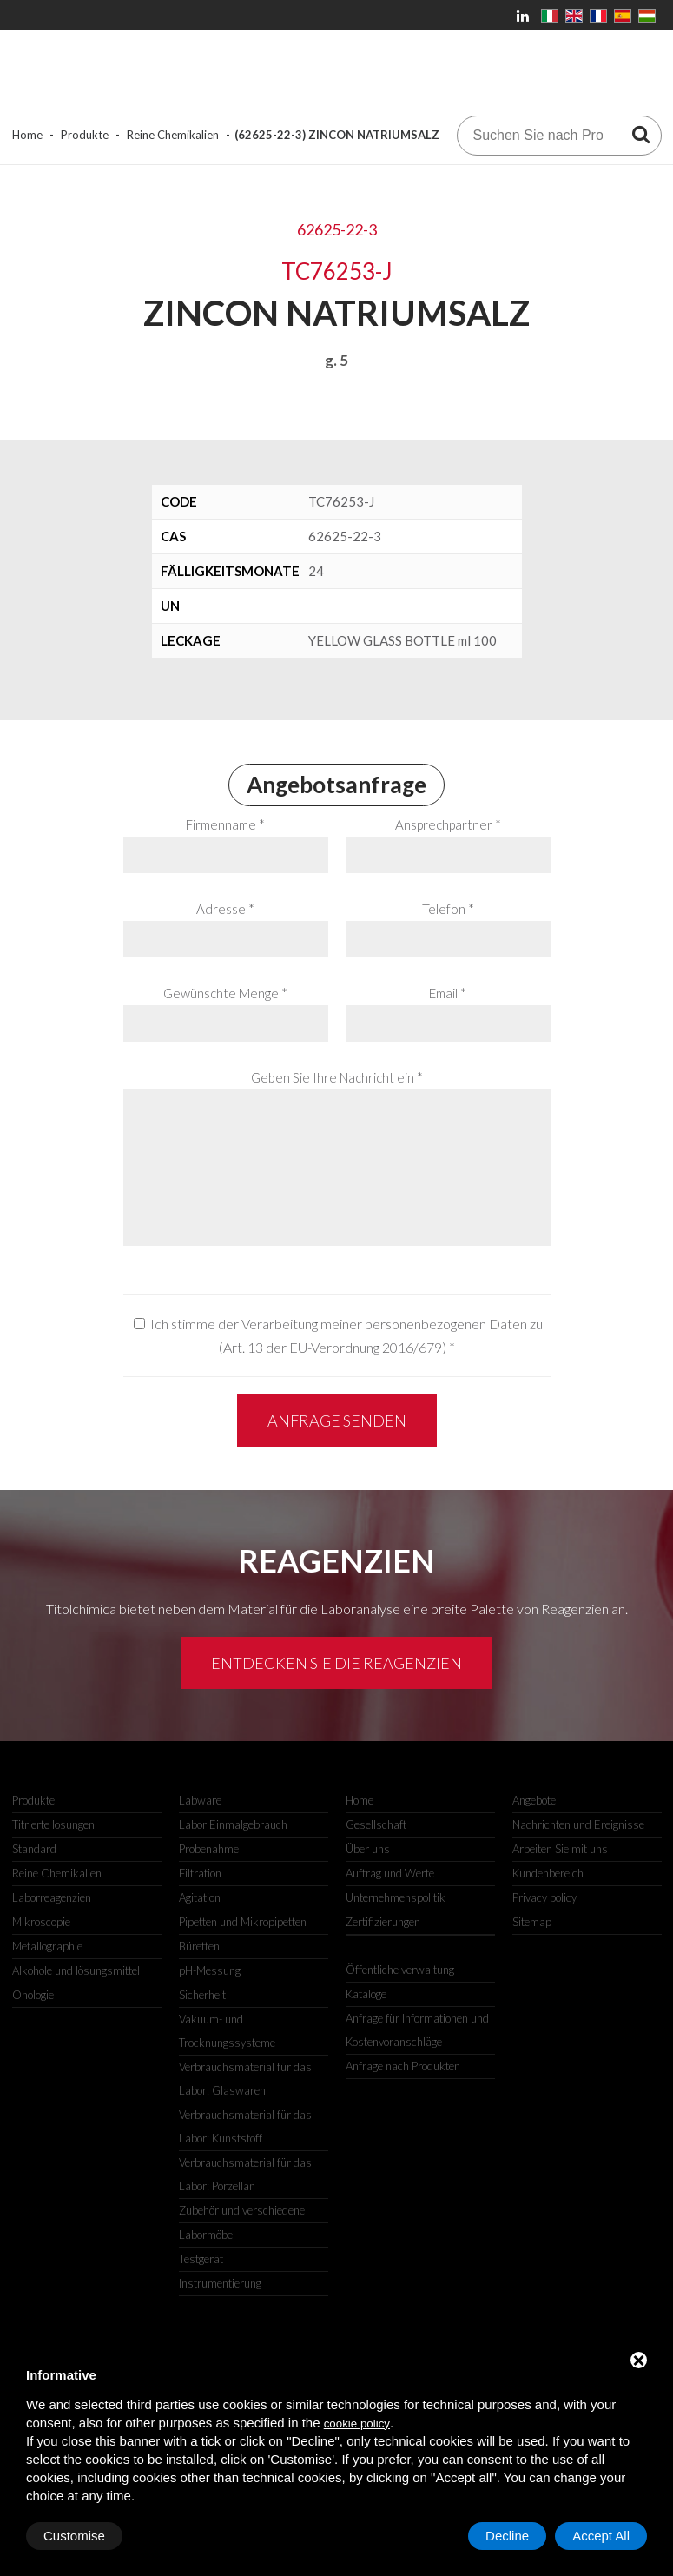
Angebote (534, 1800)
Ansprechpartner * (448, 824)
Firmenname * (225, 824)
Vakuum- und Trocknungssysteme (227, 2031)
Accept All (601, 2535)
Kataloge (366, 1994)
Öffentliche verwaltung (400, 1970)
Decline (507, 2535)
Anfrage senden (336, 1420)
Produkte (85, 135)
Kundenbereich (548, 1873)
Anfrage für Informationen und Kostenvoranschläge (417, 2030)
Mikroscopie (41, 1922)
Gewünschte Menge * (225, 993)
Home (27, 135)
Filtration (200, 1873)
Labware (200, 1800)
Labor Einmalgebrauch (233, 1824)
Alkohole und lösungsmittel (76, 1970)
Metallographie (47, 1946)
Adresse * (225, 909)
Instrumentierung (220, 2283)
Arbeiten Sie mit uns (560, 1849)
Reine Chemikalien (173, 135)
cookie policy (357, 2423)
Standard (34, 1849)
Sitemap (531, 1922)
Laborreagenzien (51, 1897)
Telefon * (448, 909)
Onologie (33, 1995)
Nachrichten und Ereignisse (578, 1824)
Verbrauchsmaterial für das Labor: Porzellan (245, 2174)
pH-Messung (210, 1970)
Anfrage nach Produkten (403, 2066)
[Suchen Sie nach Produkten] (641, 133)
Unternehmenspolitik (395, 1897)
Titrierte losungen (53, 1824)
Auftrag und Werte (390, 1873)
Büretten (199, 1946)
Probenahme (209, 1849)
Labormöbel (207, 2235)
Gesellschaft (376, 1824)
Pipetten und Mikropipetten (243, 1922)
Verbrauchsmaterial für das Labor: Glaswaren (245, 2078)
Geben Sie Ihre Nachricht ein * (337, 1077)
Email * (447, 993)
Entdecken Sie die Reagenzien (336, 1662)
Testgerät (201, 2259)
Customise (74, 2535)
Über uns (368, 1849)
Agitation (200, 1897)
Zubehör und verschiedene (242, 2210)
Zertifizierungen (383, 1922)
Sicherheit (202, 1995)
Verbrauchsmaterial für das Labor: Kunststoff (245, 2126)
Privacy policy (544, 1897)
